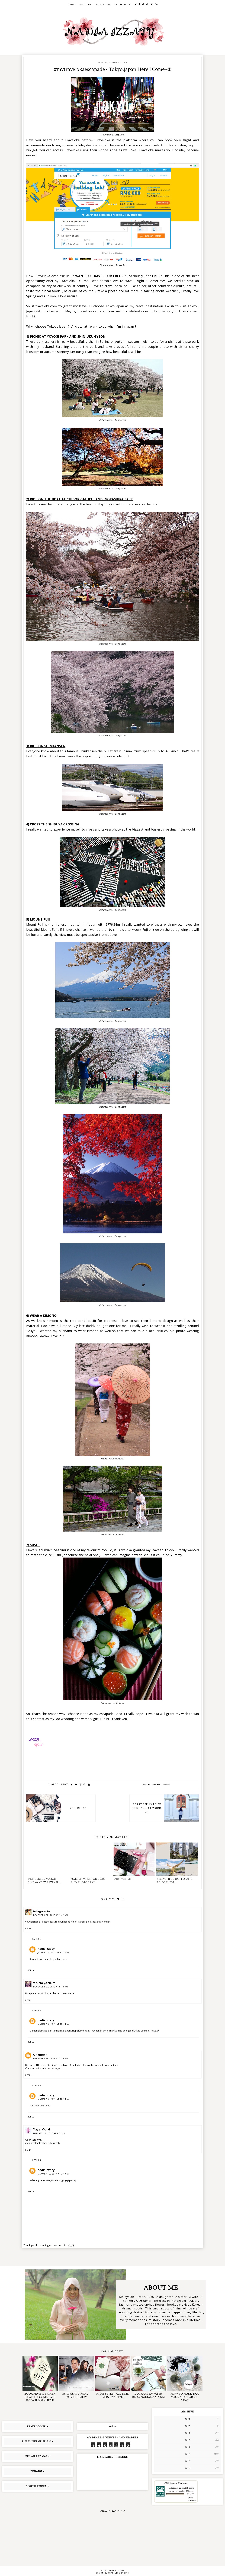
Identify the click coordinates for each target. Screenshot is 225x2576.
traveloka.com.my (48, 306)
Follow (112, 2426)
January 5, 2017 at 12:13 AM (53, 1952)
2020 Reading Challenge (175, 2483)
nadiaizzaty (46, 1949)
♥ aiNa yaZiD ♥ (44, 1983)
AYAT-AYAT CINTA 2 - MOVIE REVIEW (76, 2395)
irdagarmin (41, 1911)
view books (192, 2501)
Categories (121, 4)
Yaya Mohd (41, 2129)
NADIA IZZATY (116, 2570)
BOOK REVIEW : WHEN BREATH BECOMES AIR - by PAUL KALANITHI (40, 2397)
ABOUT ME (85, 4)
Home (72, 4)
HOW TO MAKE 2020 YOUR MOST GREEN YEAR (185, 2397)
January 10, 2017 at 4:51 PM (49, 2133)
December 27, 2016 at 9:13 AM (50, 1987)
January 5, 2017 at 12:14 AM (53, 2024)
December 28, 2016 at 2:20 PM (50, 2058)
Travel (165, 1784)
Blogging (154, 1784)
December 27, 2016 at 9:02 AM (50, 1915)
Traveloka (72, 140)
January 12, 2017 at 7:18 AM (53, 2174)
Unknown (40, 2055)
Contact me (103, 4)
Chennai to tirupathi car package (42, 2068)
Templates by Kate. (119, 2573)
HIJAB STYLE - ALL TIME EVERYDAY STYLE (112, 2395)
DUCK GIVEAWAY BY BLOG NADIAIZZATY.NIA (148, 2395)
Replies (36, 1938)
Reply (28, 1928)
